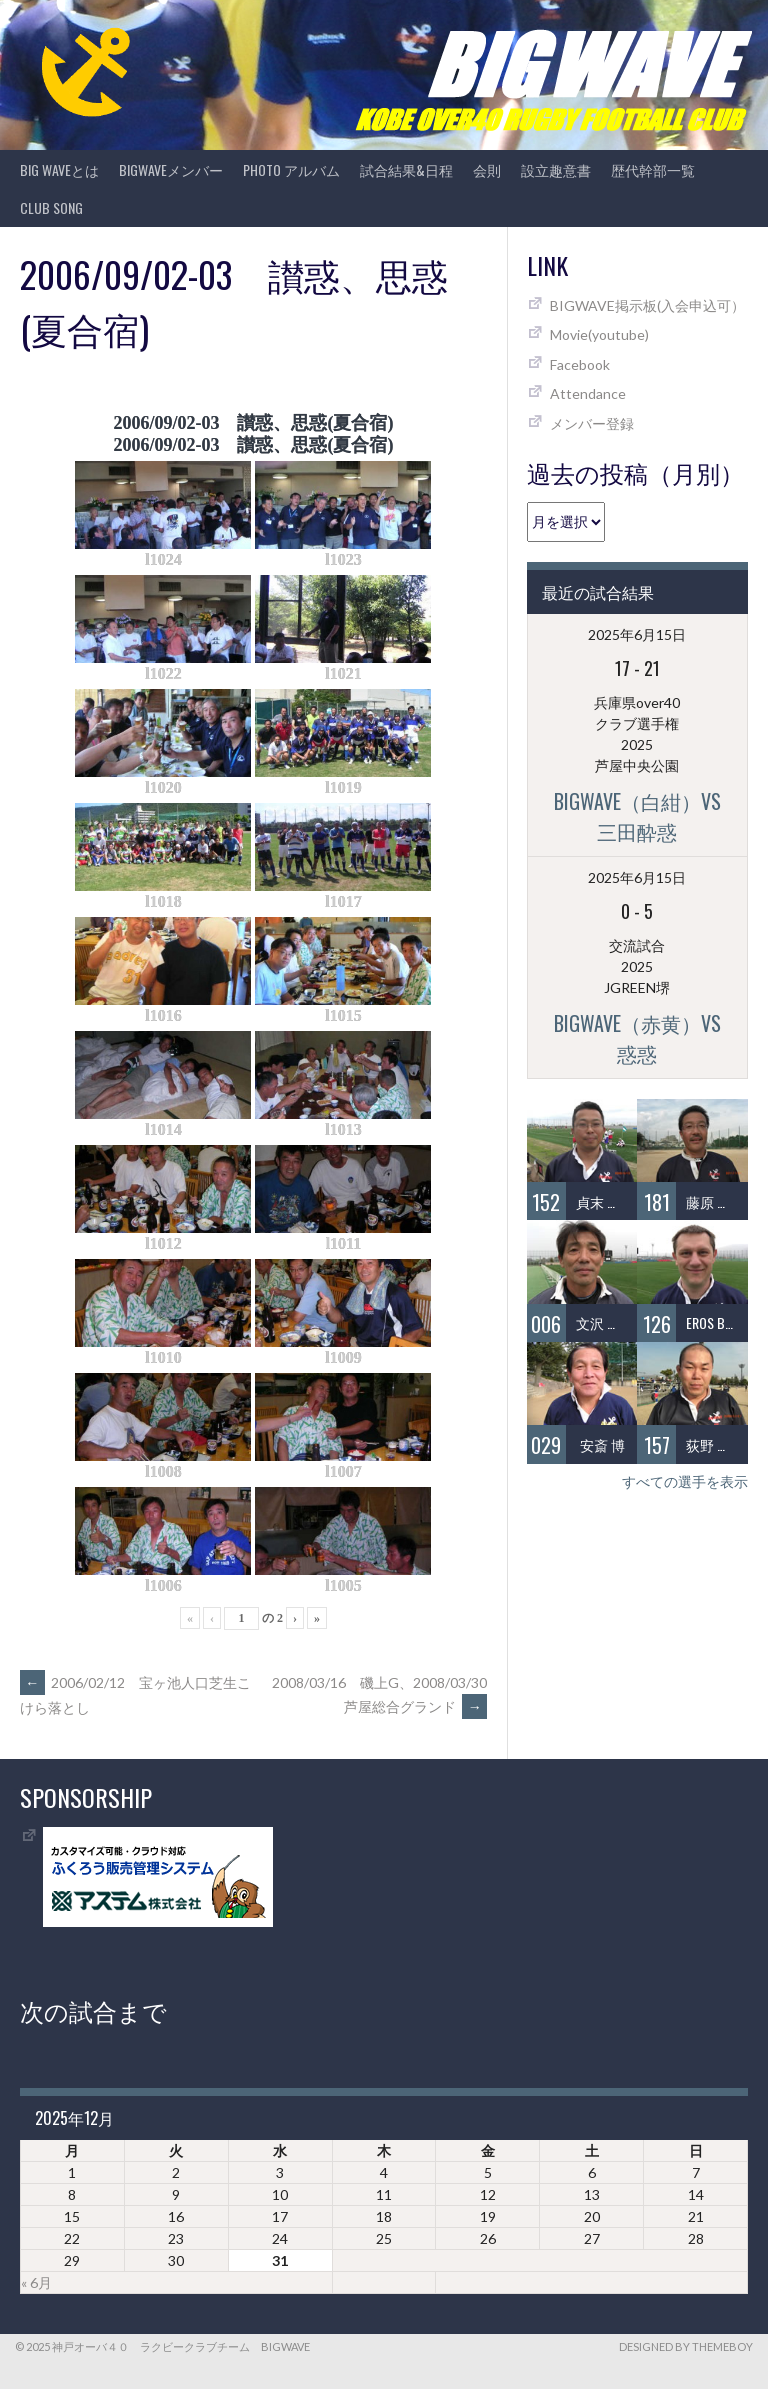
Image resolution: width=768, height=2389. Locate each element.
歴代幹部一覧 (653, 169)
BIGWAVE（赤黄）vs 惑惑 (647, 1038)
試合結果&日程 (406, 169)
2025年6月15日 (637, 634)
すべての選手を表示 (685, 1481)
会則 (487, 169)
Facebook (580, 364)
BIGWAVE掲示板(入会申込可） (647, 305)
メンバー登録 (592, 423)
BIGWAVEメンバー (171, 169)
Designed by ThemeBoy (686, 2346)
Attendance (588, 393)
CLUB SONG (51, 207)
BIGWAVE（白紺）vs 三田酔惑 (647, 816)
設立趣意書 (556, 169)
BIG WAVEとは (59, 169)
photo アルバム (291, 169)
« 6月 (36, 2282)
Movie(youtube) (599, 334)
